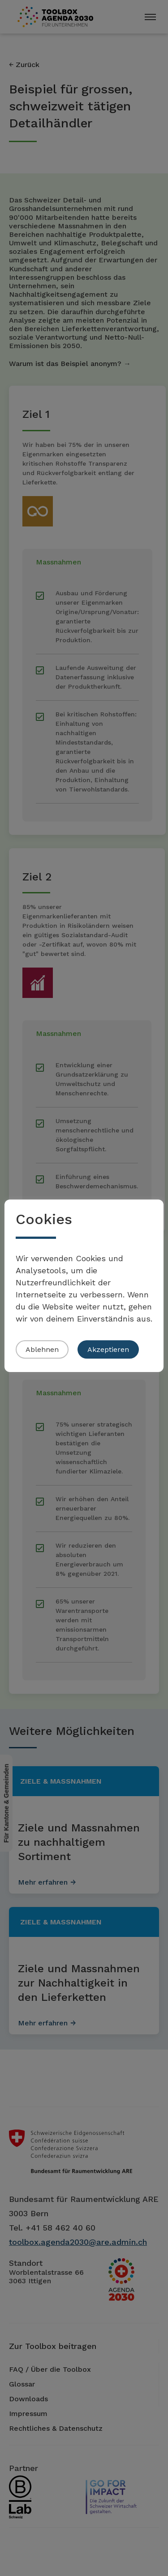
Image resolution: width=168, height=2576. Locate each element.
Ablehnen (42, 1349)
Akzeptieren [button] (108, 1349)
